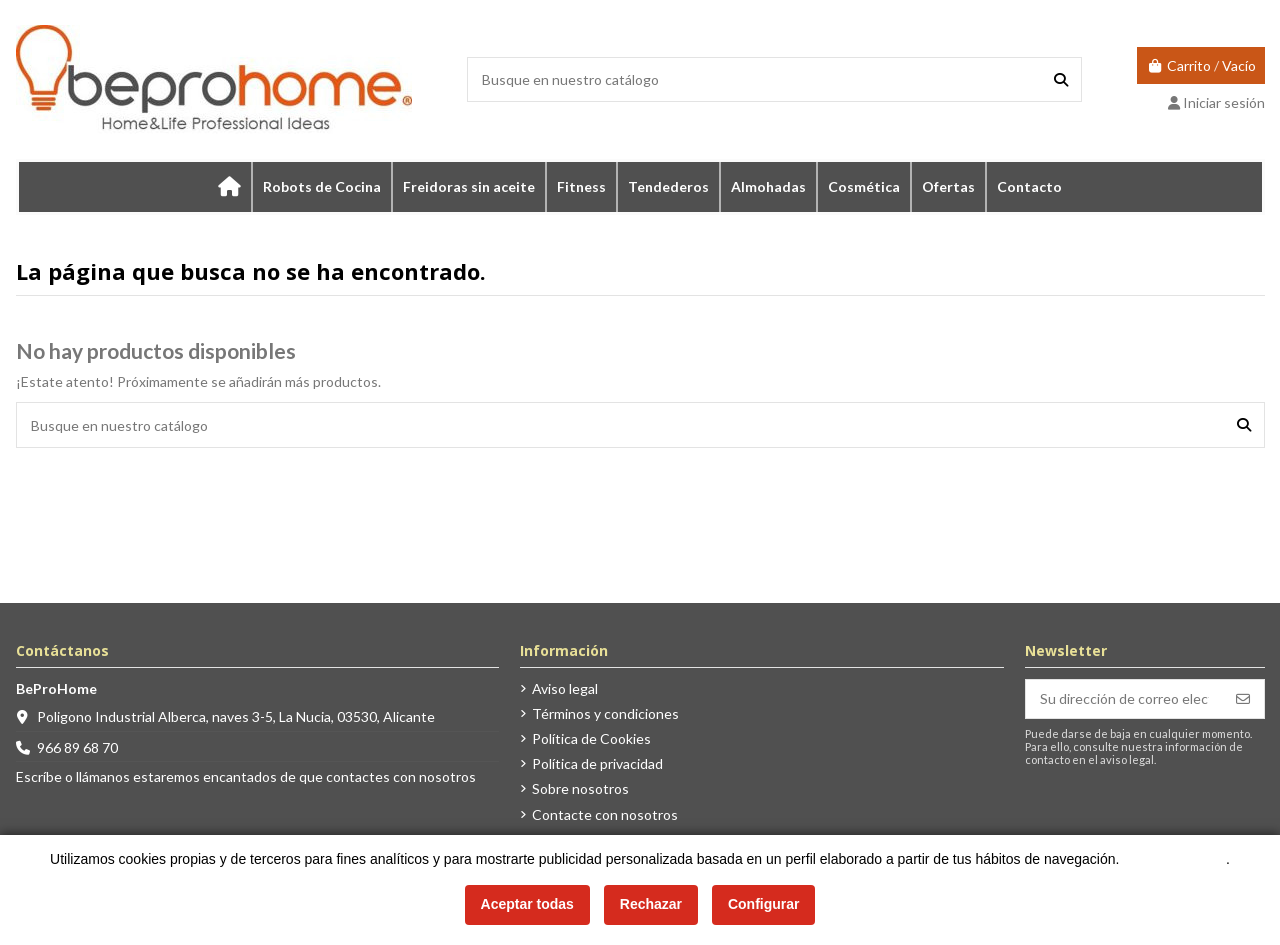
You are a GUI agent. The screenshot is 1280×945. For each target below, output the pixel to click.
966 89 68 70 (77, 747)
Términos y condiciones (605, 713)
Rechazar (651, 904)
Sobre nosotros (580, 788)
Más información (1174, 859)
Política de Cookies (591, 738)
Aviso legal (565, 688)
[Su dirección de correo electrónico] (1124, 699)
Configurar (764, 904)
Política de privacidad (597, 763)
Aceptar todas (527, 904)
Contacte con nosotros (605, 814)
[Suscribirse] (1243, 699)
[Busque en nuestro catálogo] (1061, 79)
